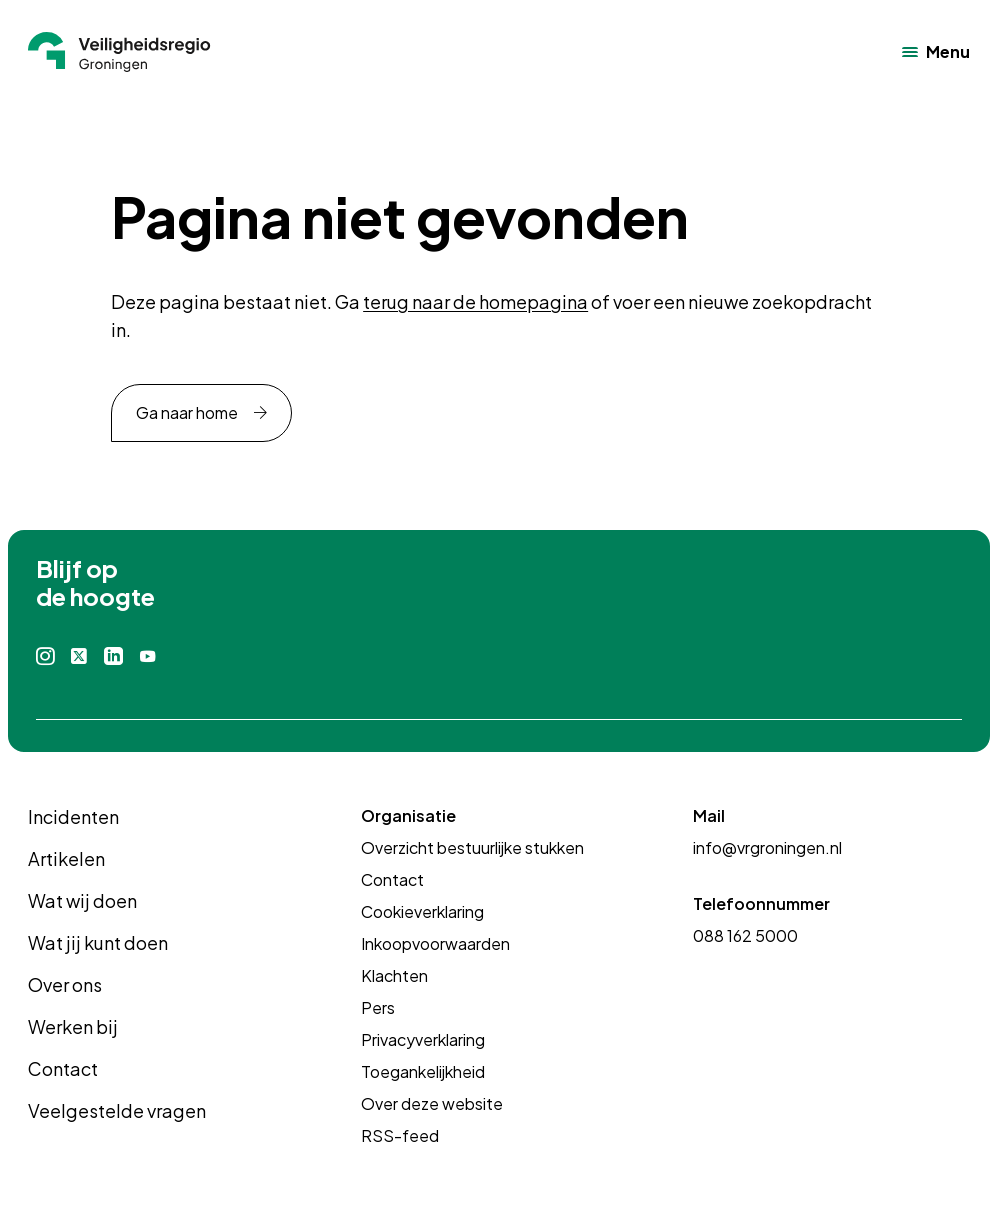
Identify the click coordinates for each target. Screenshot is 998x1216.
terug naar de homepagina (475, 301)
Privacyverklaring (423, 1039)
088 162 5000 (745, 935)
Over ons (65, 984)
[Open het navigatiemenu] (936, 52)
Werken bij (73, 1026)
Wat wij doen (82, 900)
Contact (63, 1068)
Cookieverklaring (422, 911)
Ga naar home (187, 412)
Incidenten (73, 816)
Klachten (394, 975)
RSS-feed (400, 1135)
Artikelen (66, 858)
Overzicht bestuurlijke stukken (472, 847)
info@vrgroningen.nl (767, 847)
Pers (378, 1007)
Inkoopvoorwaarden (435, 943)
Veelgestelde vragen (117, 1110)
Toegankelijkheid (423, 1071)
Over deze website (432, 1103)
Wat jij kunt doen (98, 942)
